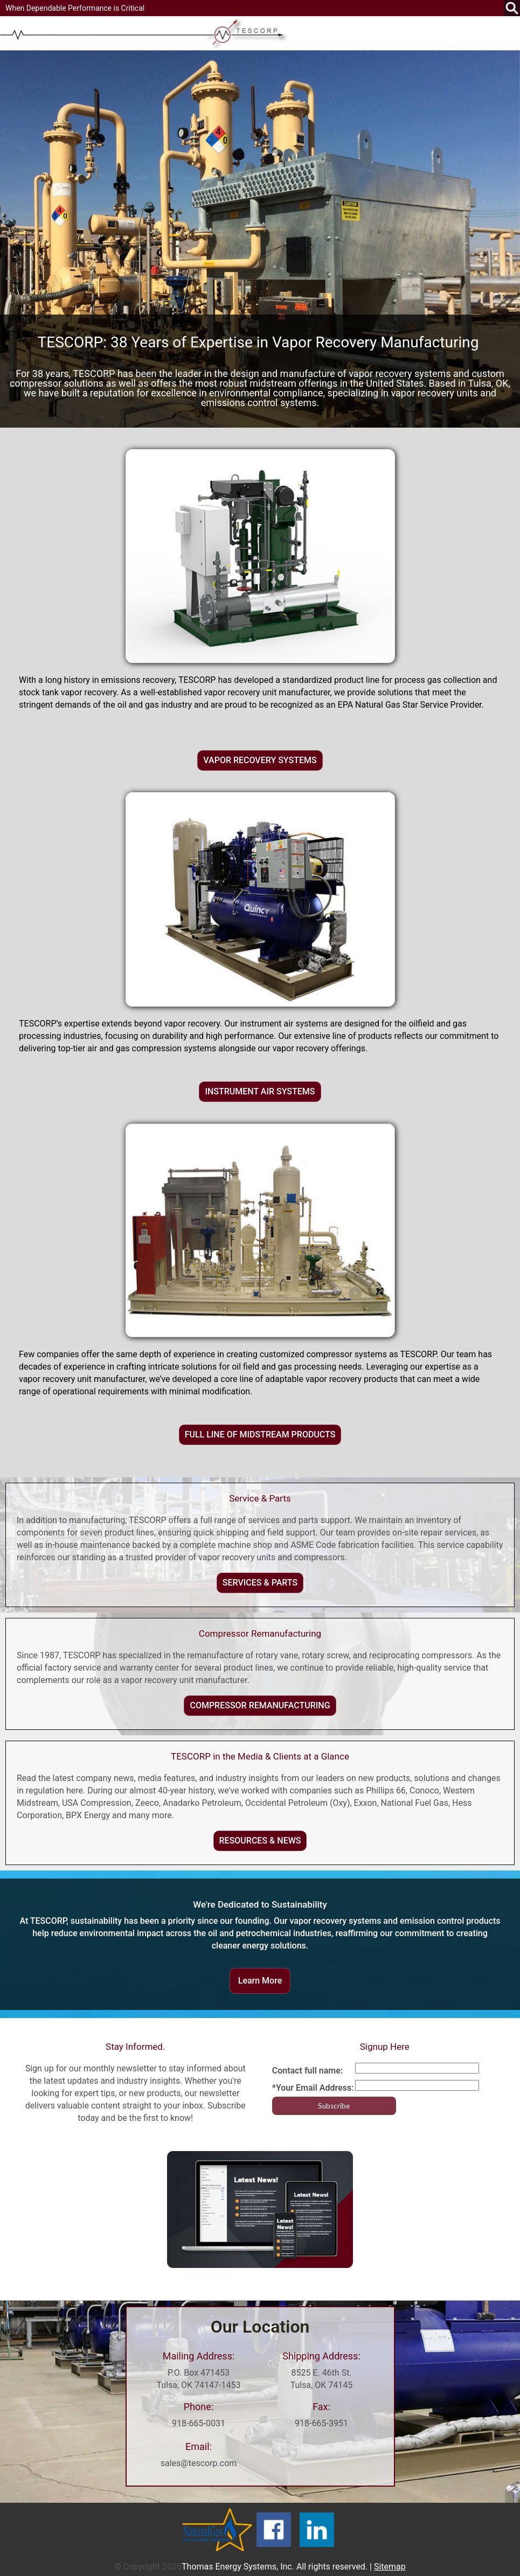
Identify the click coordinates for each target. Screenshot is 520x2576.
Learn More (260, 1980)
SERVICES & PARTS (260, 1582)
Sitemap (390, 2566)
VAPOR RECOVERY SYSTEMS (259, 760)
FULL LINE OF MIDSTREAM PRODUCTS (260, 1434)
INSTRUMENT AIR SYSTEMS (260, 1091)
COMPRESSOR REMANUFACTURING (260, 1705)
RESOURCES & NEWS (260, 1840)
